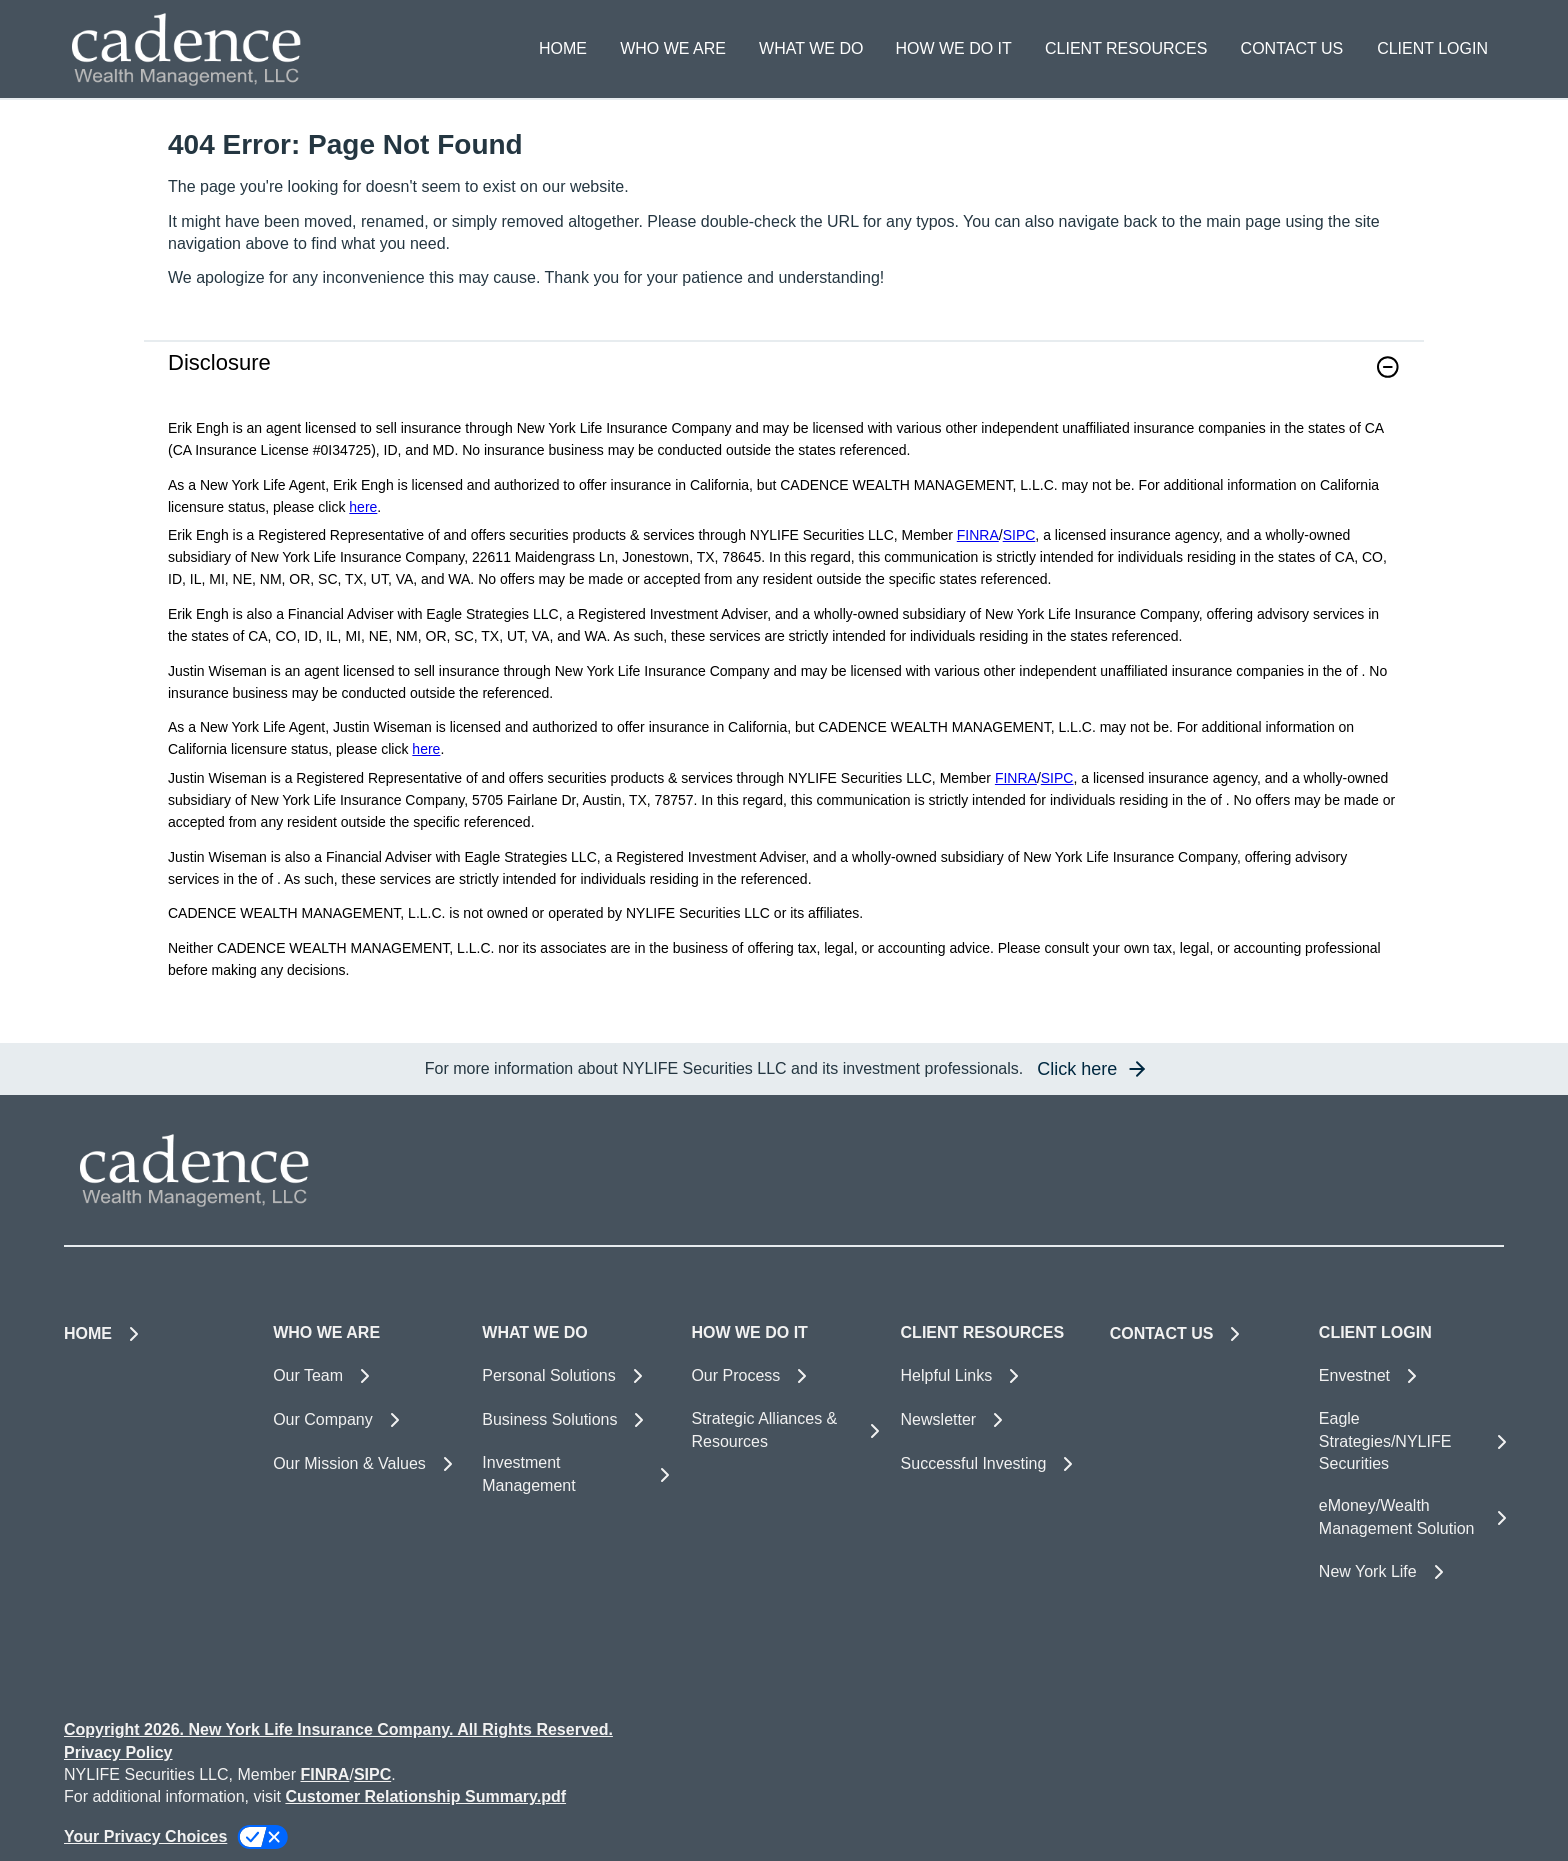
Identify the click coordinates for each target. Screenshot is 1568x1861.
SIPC (1019, 535)
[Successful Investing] (993, 1464)
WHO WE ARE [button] (673, 48)
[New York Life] (1411, 1572)
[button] (1388, 367)
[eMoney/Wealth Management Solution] (1411, 1517)
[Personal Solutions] (574, 1376)
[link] (784, 379)
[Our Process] (783, 1376)
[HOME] (563, 49)
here (363, 507)
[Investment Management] (574, 1474)
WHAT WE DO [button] (811, 48)
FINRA (978, 535)
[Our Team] (365, 1376)
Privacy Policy (118, 1752)
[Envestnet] (1411, 1376)
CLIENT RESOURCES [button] (1126, 48)
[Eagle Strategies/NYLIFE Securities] (1411, 1441)
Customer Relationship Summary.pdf (425, 1796)
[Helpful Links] (993, 1376)
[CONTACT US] (1291, 49)
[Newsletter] (993, 1420)
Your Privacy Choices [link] (145, 1836)
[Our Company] (365, 1420)
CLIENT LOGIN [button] (1432, 48)
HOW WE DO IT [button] (953, 48)
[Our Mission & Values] (365, 1464)
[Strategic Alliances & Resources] (783, 1430)
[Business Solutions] (574, 1420)
